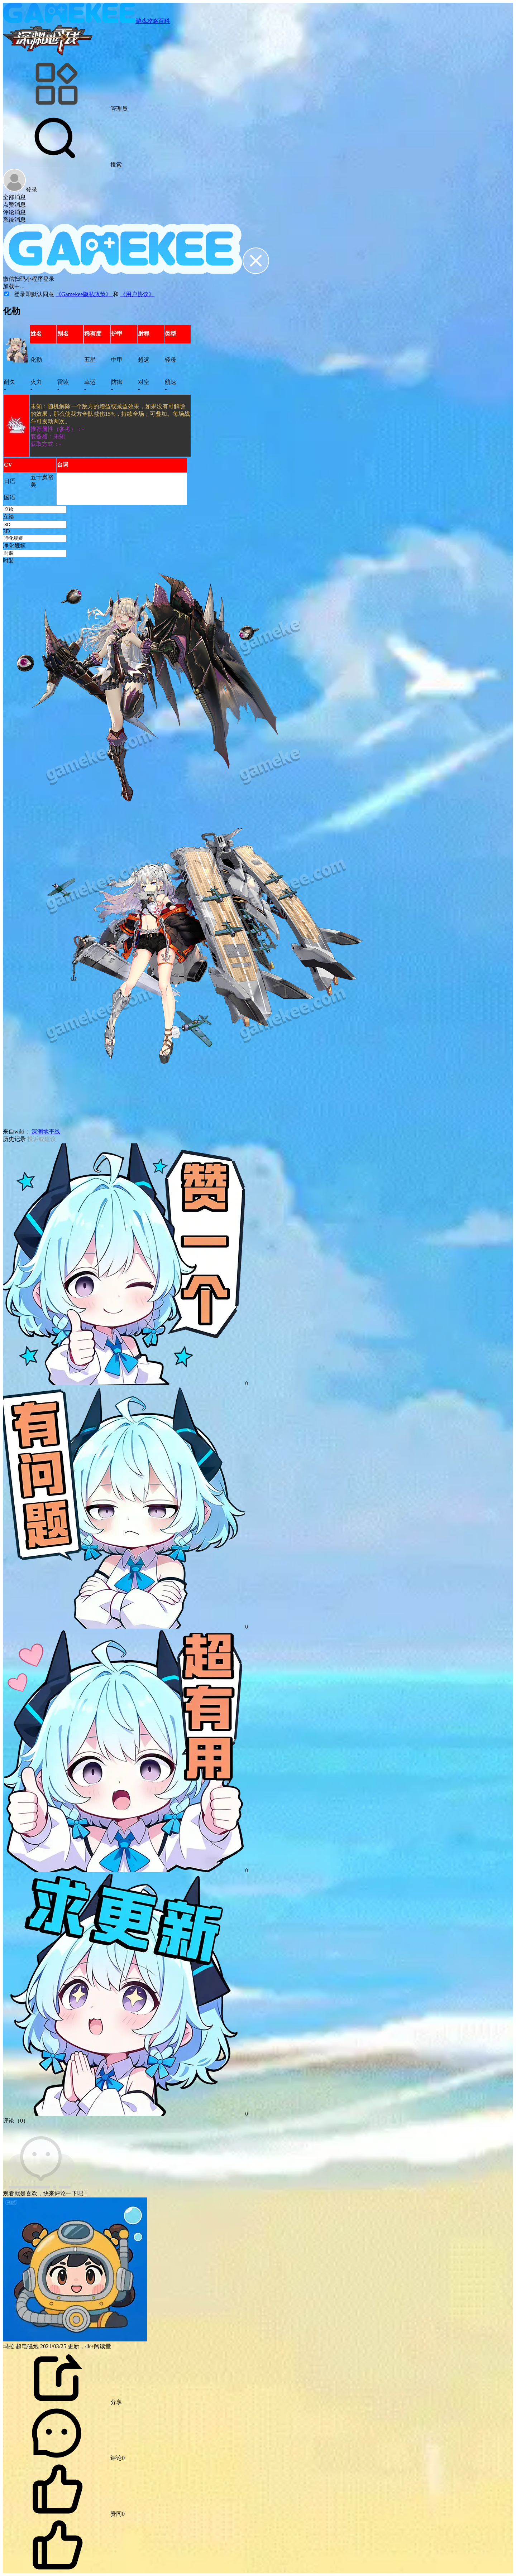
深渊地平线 (45, 1131)
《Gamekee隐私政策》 (84, 294)
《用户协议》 (137, 294)
